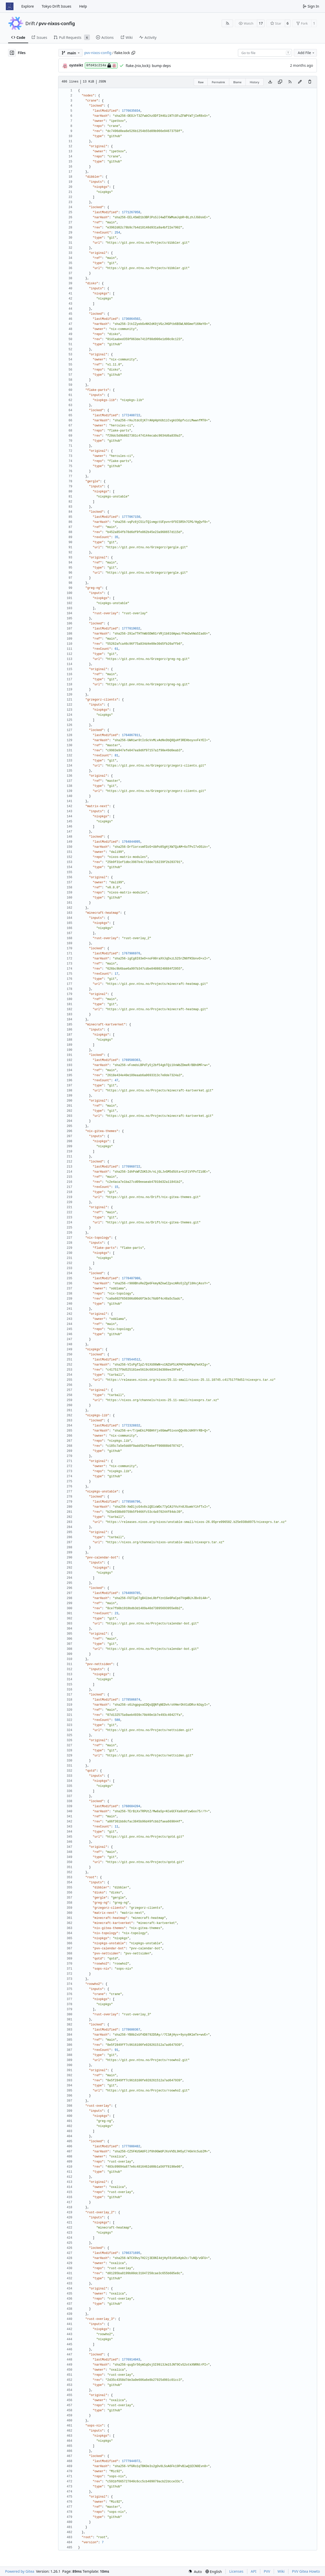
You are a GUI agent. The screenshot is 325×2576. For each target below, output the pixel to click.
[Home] (10, 6)
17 (261, 23)
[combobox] (265, 53)
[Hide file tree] (12, 53)
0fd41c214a (101, 65)
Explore (27, 6)
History (254, 82)
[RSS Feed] (227, 23)
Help (83, 6)
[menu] (195, 2571)
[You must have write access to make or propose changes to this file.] (310, 82)
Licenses (236, 2571)
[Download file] (270, 82)
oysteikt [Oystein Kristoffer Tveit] (76, 65)
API (253, 2571)
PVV (267, 2571)
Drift (30, 23)
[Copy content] (280, 82)
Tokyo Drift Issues (56, 6)
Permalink (218, 82)
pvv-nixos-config (57, 23)
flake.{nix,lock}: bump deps (148, 65)
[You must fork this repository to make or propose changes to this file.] (300, 82)
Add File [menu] (306, 52)
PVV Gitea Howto (306, 2571)
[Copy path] (133, 53)
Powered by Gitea (19, 2571)
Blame (237, 82)
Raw (201, 82)
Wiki (281, 2571)
